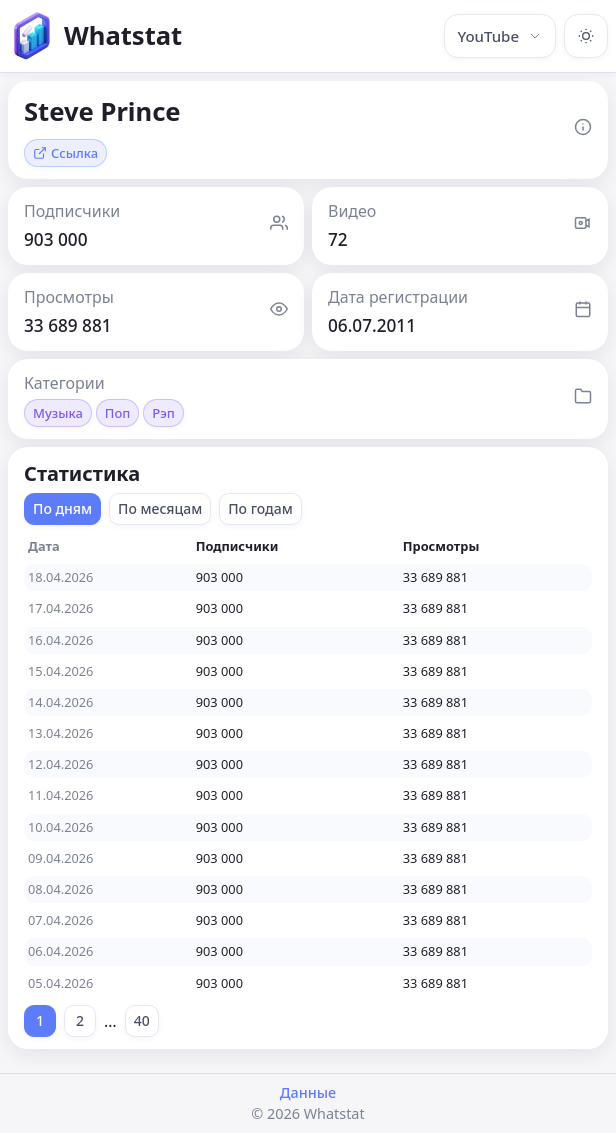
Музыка (58, 413)
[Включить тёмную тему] (586, 36)
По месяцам (160, 508)
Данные (308, 1092)
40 (142, 1020)
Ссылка (65, 153)
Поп (118, 413)
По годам (260, 508)
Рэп (163, 413)
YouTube (500, 36)
